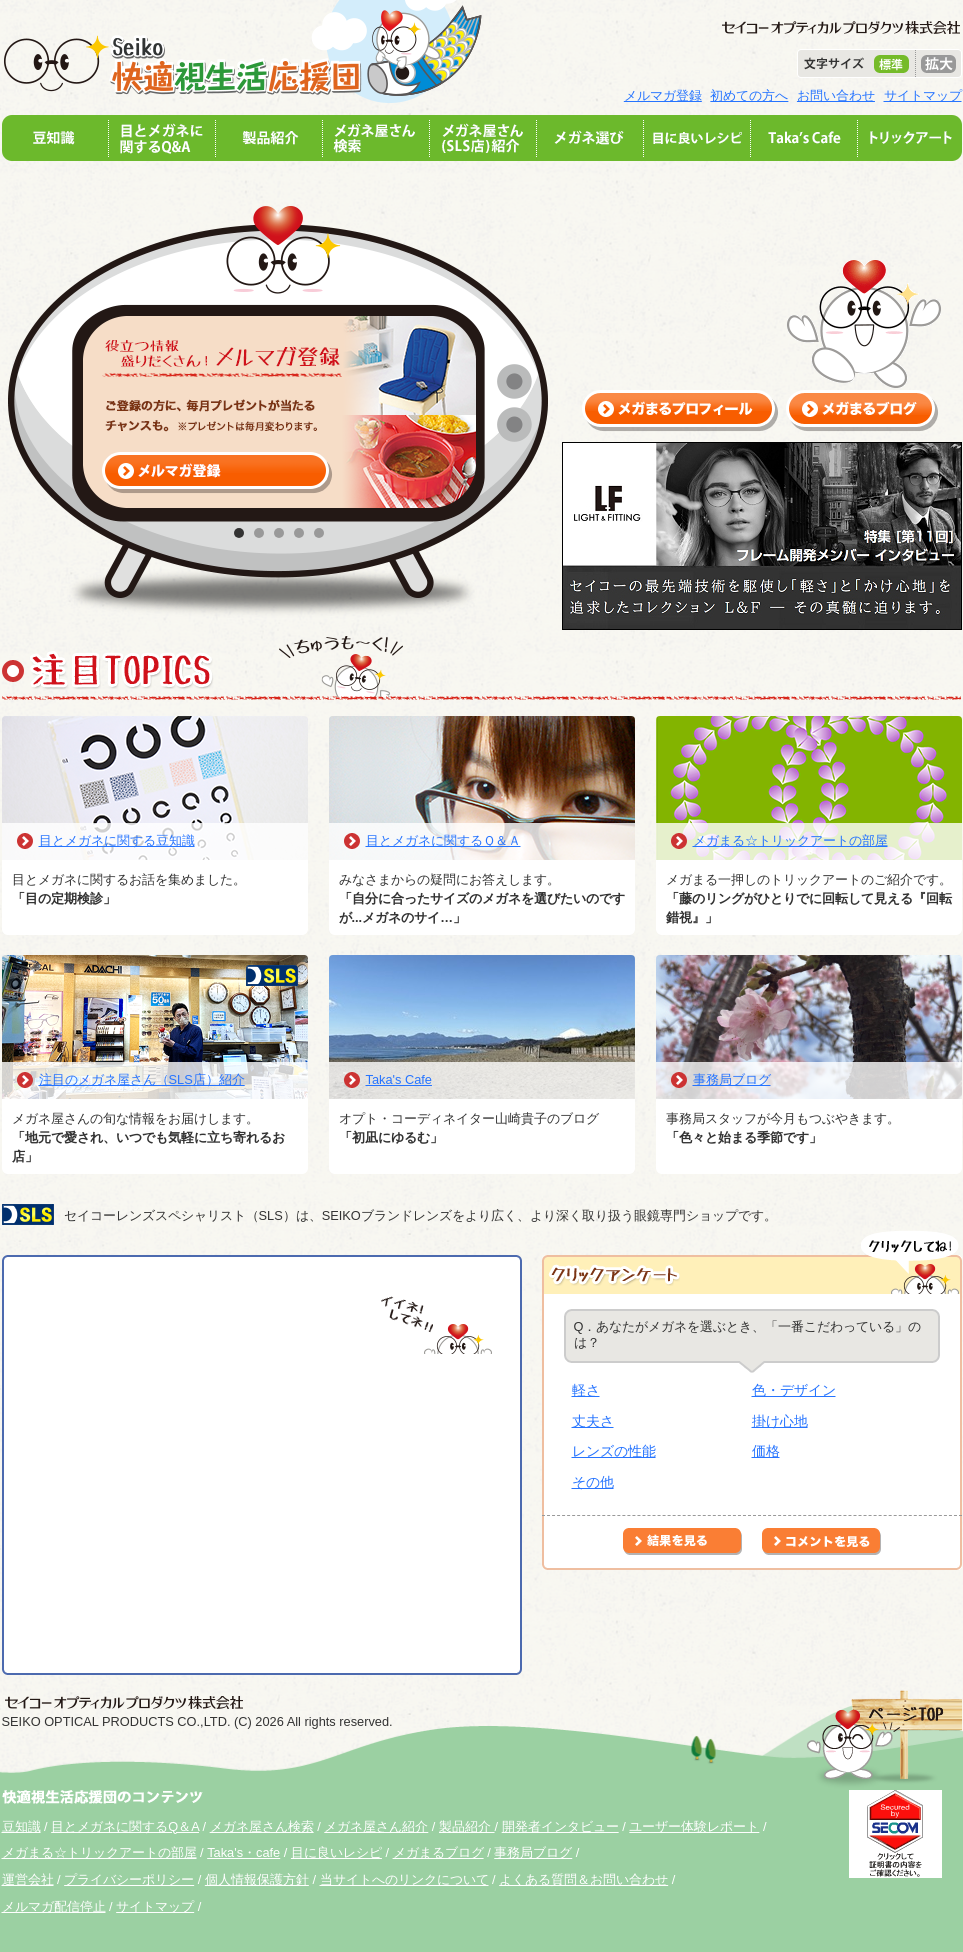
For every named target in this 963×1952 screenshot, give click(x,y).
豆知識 (21, 1826)
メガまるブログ (438, 1852)
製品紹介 (467, 1826)
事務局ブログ (732, 1079)
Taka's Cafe (399, 1079)
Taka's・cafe (243, 1852)
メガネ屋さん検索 (262, 1826)
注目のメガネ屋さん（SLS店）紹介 (142, 1079)
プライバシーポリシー (129, 1879)
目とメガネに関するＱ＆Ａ (443, 840)
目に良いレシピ (336, 1852)
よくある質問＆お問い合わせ (583, 1879)
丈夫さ (593, 1421)
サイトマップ (923, 95)
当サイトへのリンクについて (404, 1879)
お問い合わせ (836, 95)
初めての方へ (749, 95)
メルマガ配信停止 (54, 1906)
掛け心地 (780, 1421)
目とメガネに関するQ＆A (125, 1826)
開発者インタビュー (560, 1826)
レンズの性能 (614, 1451)
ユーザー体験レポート (694, 1826)
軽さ (586, 1390)
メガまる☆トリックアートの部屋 (790, 840)
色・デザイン (794, 1390)
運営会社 (28, 1879)
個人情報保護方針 (257, 1879)
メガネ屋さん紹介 (376, 1826)
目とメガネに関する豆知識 (117, 840)
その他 (593, 1482)
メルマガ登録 (663, 95)
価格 (766, 1451)
